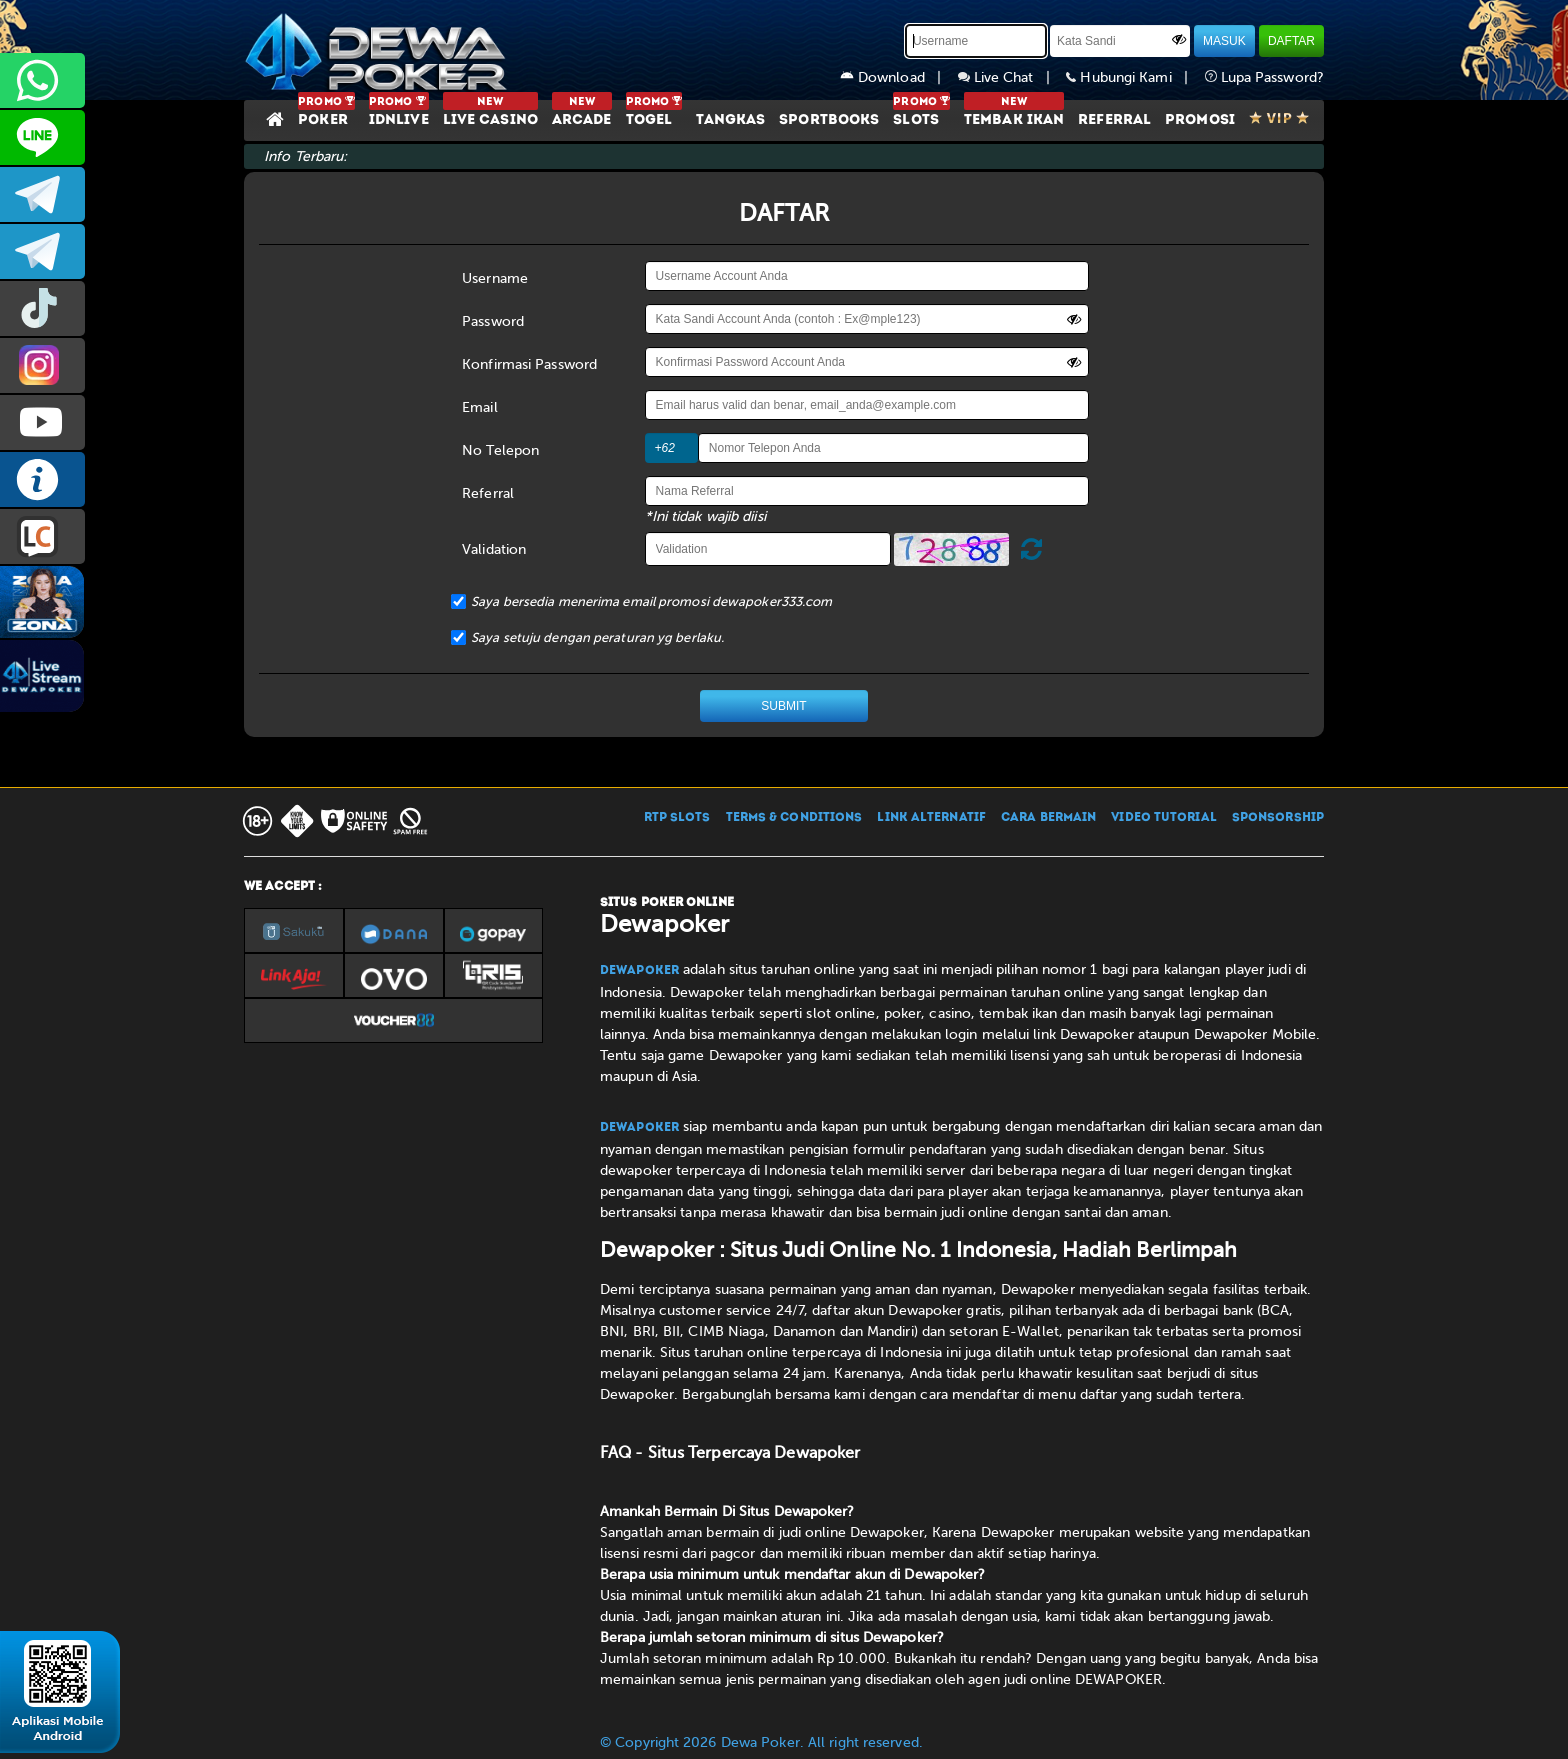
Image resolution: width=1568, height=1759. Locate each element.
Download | (899, 77)
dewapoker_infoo (42, 194)
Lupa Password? (1265, 77)
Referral (488, 493)
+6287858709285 (42, 80)
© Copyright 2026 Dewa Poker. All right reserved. (761, 1742)
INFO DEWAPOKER (42, 479)
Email (480, 407)
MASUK (1224, 41)
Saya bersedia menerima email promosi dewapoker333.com (651, 601)
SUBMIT (783, 706)
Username (495, 278)
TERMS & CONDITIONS (794, 818)
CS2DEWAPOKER (42, 137)
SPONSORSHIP (1278, 818)
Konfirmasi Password (529, 364)
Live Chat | (1012, 77)
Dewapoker (639, 971)
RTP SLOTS (677, 818)
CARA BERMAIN (1048, 818)
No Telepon (500, 450)
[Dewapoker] (379, 50)
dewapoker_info (42, 251)
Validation (494, 549)
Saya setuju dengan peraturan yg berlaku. (597, 637)
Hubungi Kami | (1135, 77)
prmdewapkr (42, 308)
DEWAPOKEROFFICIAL (42, 422)
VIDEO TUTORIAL (1163, 818)
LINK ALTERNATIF (931, 818)
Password (493, 321)
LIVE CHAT (42, 536)
